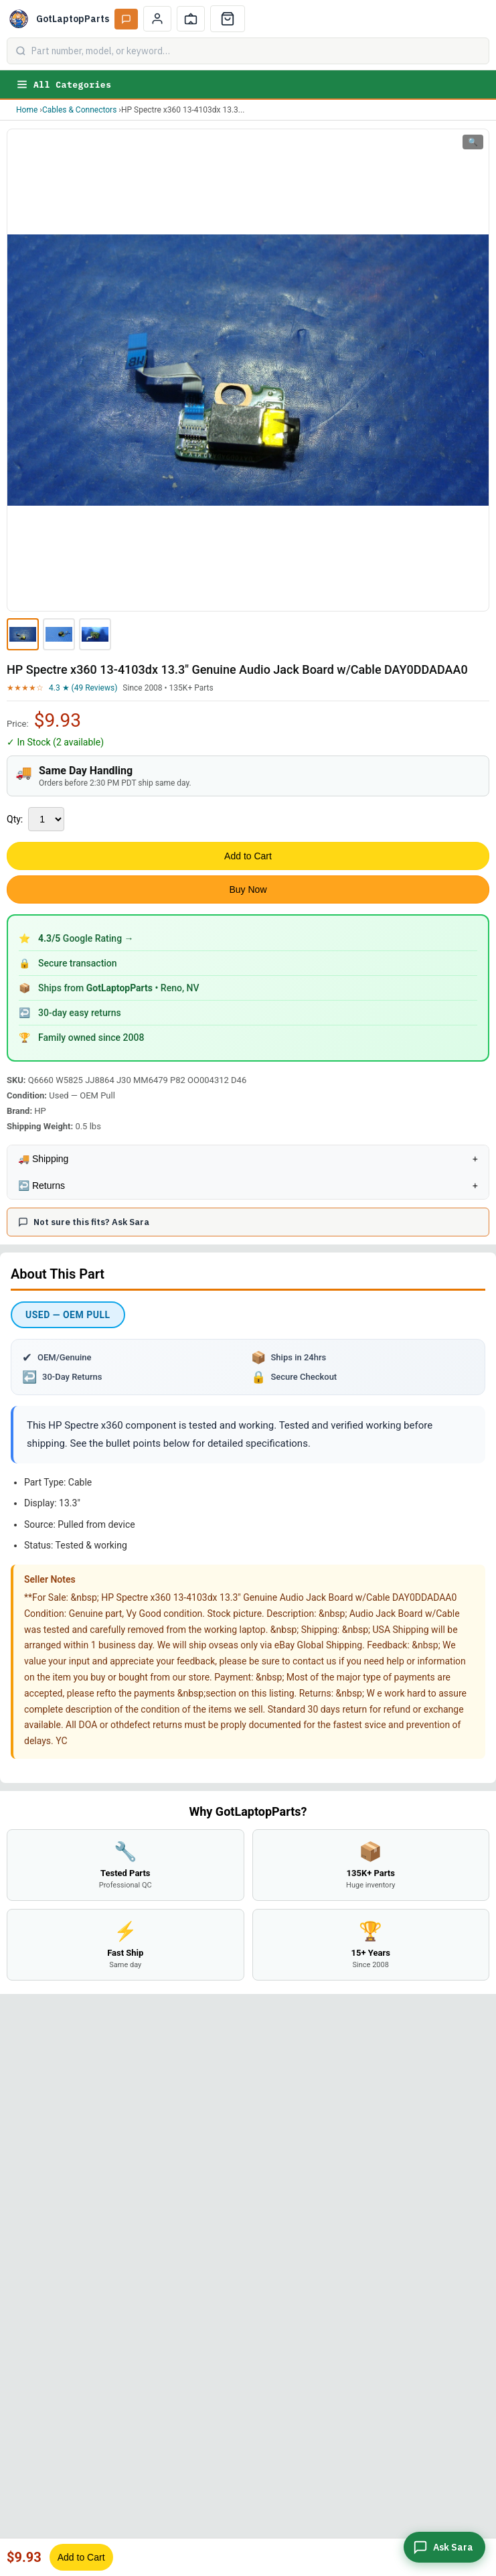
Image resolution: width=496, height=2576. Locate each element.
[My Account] (157, 18)
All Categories (63, 84)
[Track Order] (191, 18)
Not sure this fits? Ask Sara (83, 1222)
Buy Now (247, 889)
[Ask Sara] (444, 2547)
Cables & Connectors (79, 110)
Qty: (15, 819)
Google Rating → (86, 938)
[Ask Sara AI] (126, 19)
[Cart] (227, 18)
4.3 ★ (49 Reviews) (83, 688)
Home (26, 110)
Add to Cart (248, 856)
